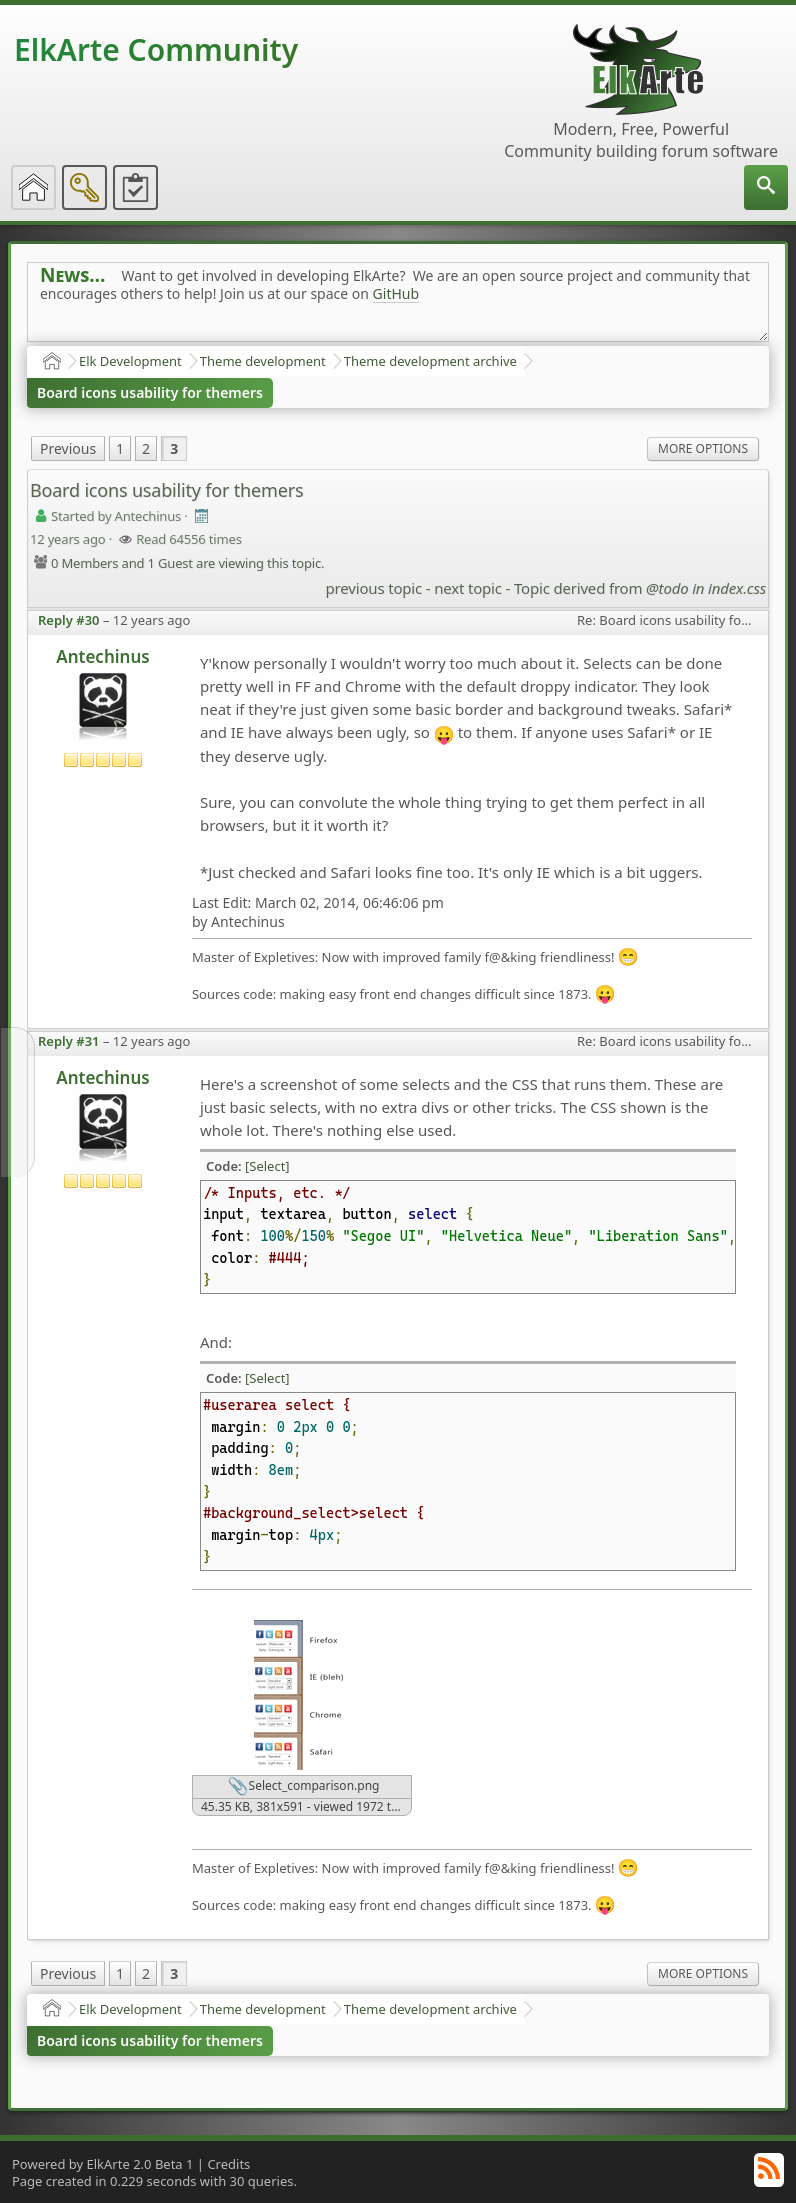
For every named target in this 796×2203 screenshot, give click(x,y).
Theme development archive (430, 361)
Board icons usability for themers (150, 392)
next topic (468, 588)
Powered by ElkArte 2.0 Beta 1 (103, 2164)
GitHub (396, 293)
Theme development (263, 361)
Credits (228, 2164)
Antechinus (102, 656)
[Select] (267, 1166)
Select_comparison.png (303, 1787)
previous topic (374, 588)
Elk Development (130, 361)
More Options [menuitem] (703, 448)
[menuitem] (766, 187)
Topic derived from (640, 588)
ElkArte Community (156, 49)
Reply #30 (69, 620)
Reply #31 (69, 1041)
